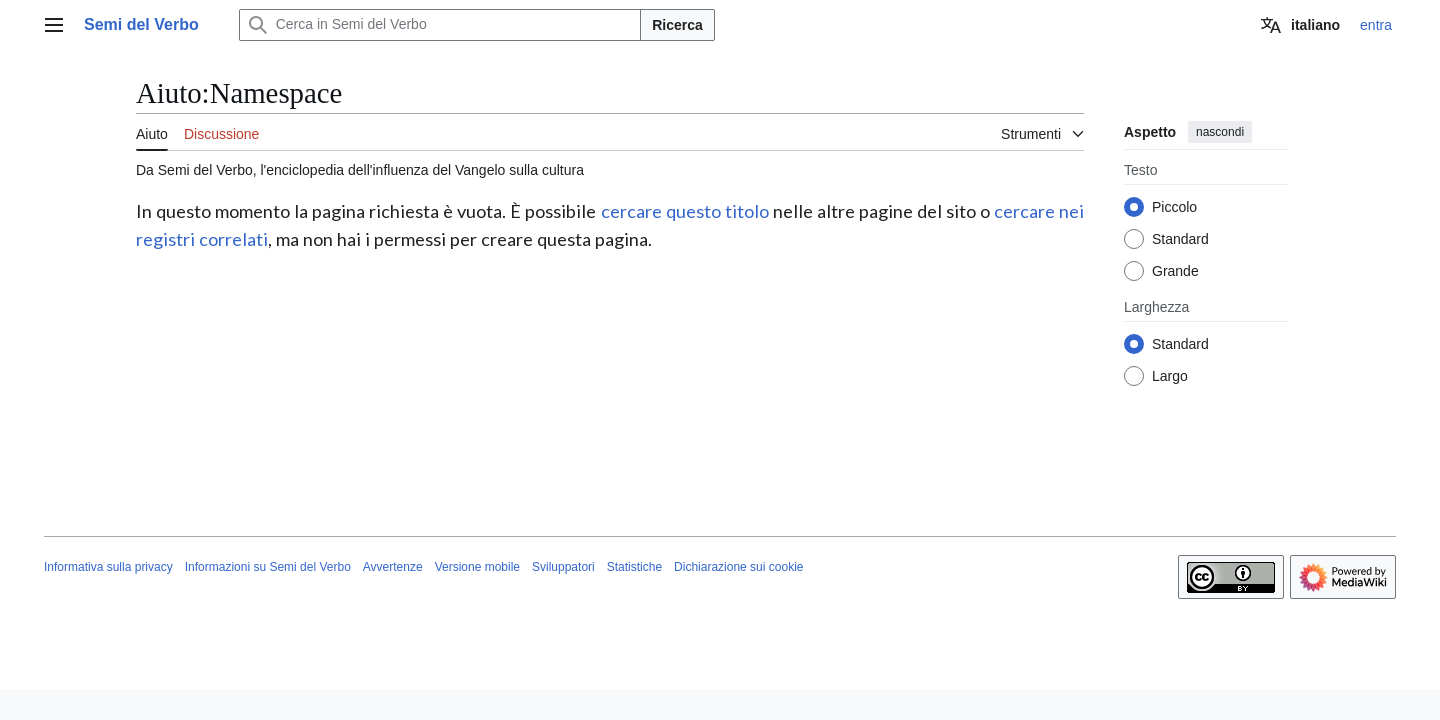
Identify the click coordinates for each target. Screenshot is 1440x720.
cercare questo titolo (685, 211)
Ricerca (677, 25)
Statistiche (634, 567)
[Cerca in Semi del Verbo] (440, 25)
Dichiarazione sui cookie (738, 567)
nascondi (1220, 132)
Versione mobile (477, 567)
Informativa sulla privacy (108, 567)
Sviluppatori (563, 567)
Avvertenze (393, 567)
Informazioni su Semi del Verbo (268, 567)
